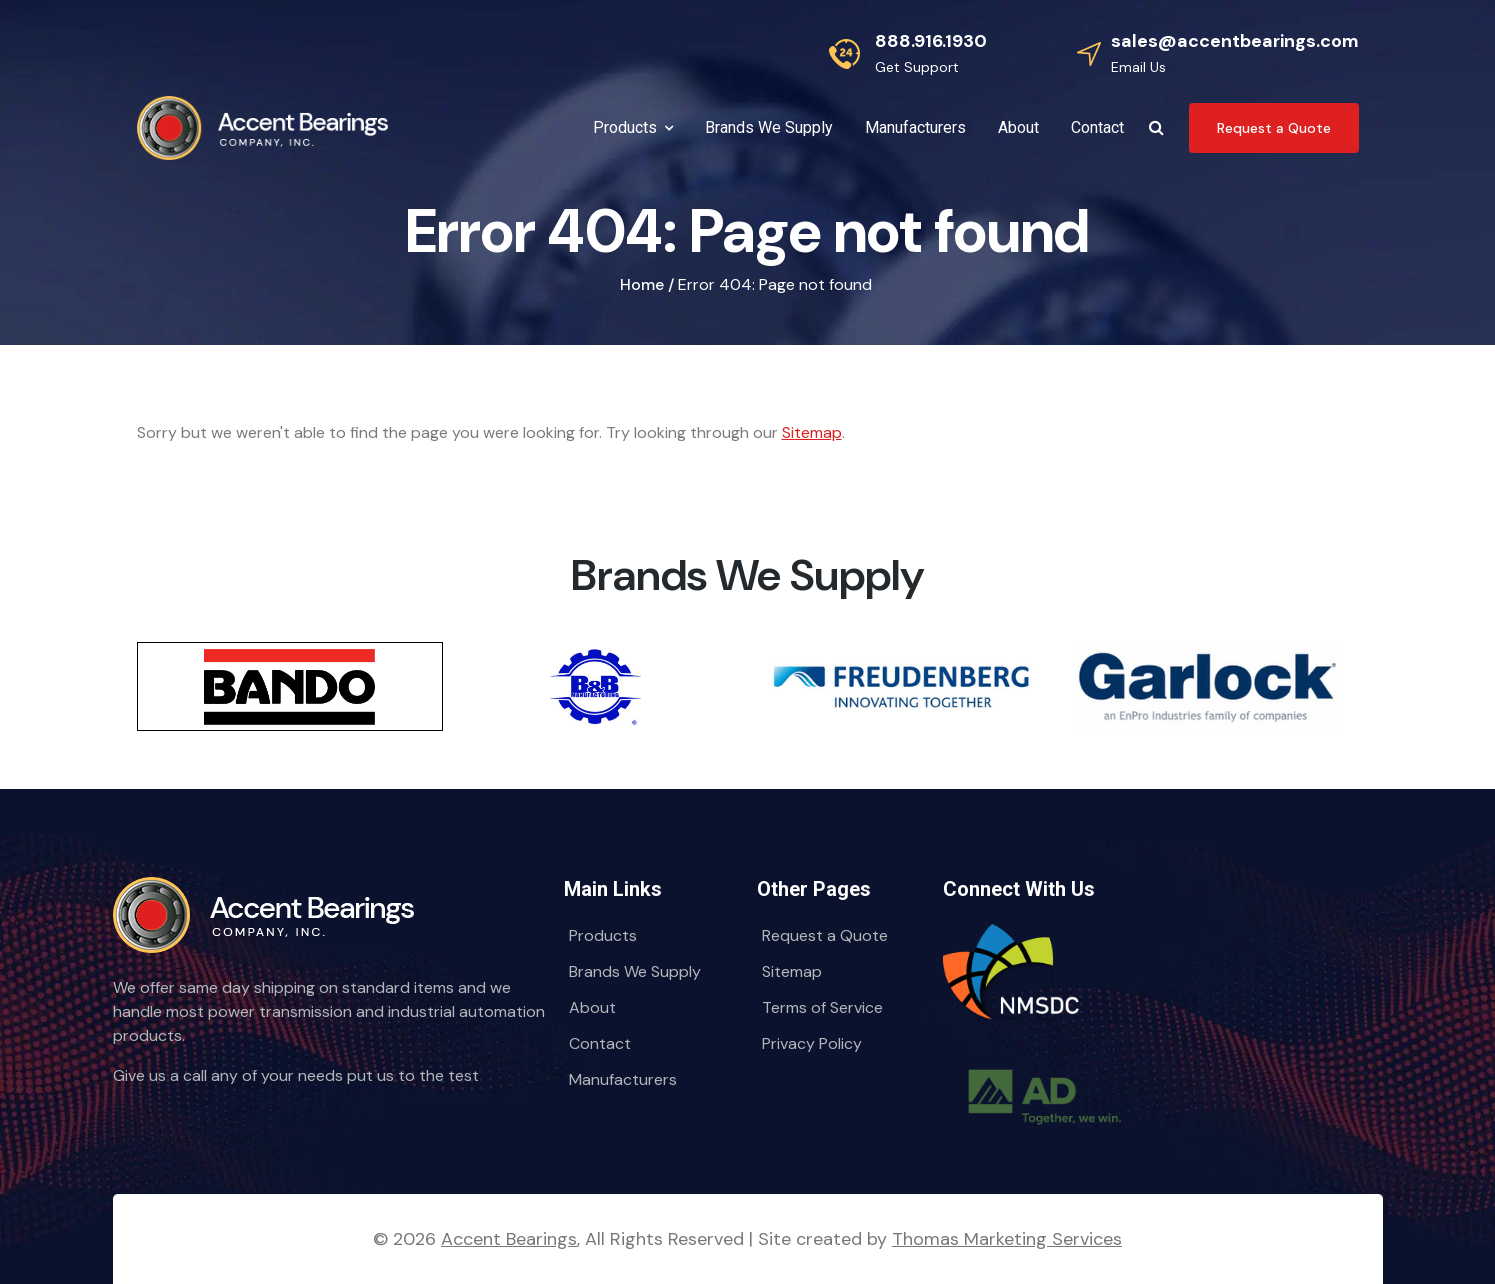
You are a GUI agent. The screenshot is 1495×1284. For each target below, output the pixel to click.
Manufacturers (623, 1079)
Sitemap (812, 432)
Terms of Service (822, 1007)
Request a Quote (825, 935)
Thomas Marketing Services (1007, 1239)
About (592, 1007)
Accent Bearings (509, 1239)
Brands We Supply (635, 971)
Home (642, 284)
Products (603, 935)
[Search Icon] (1156, 128)
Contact (600, 1043)
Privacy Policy (812, 1043)
